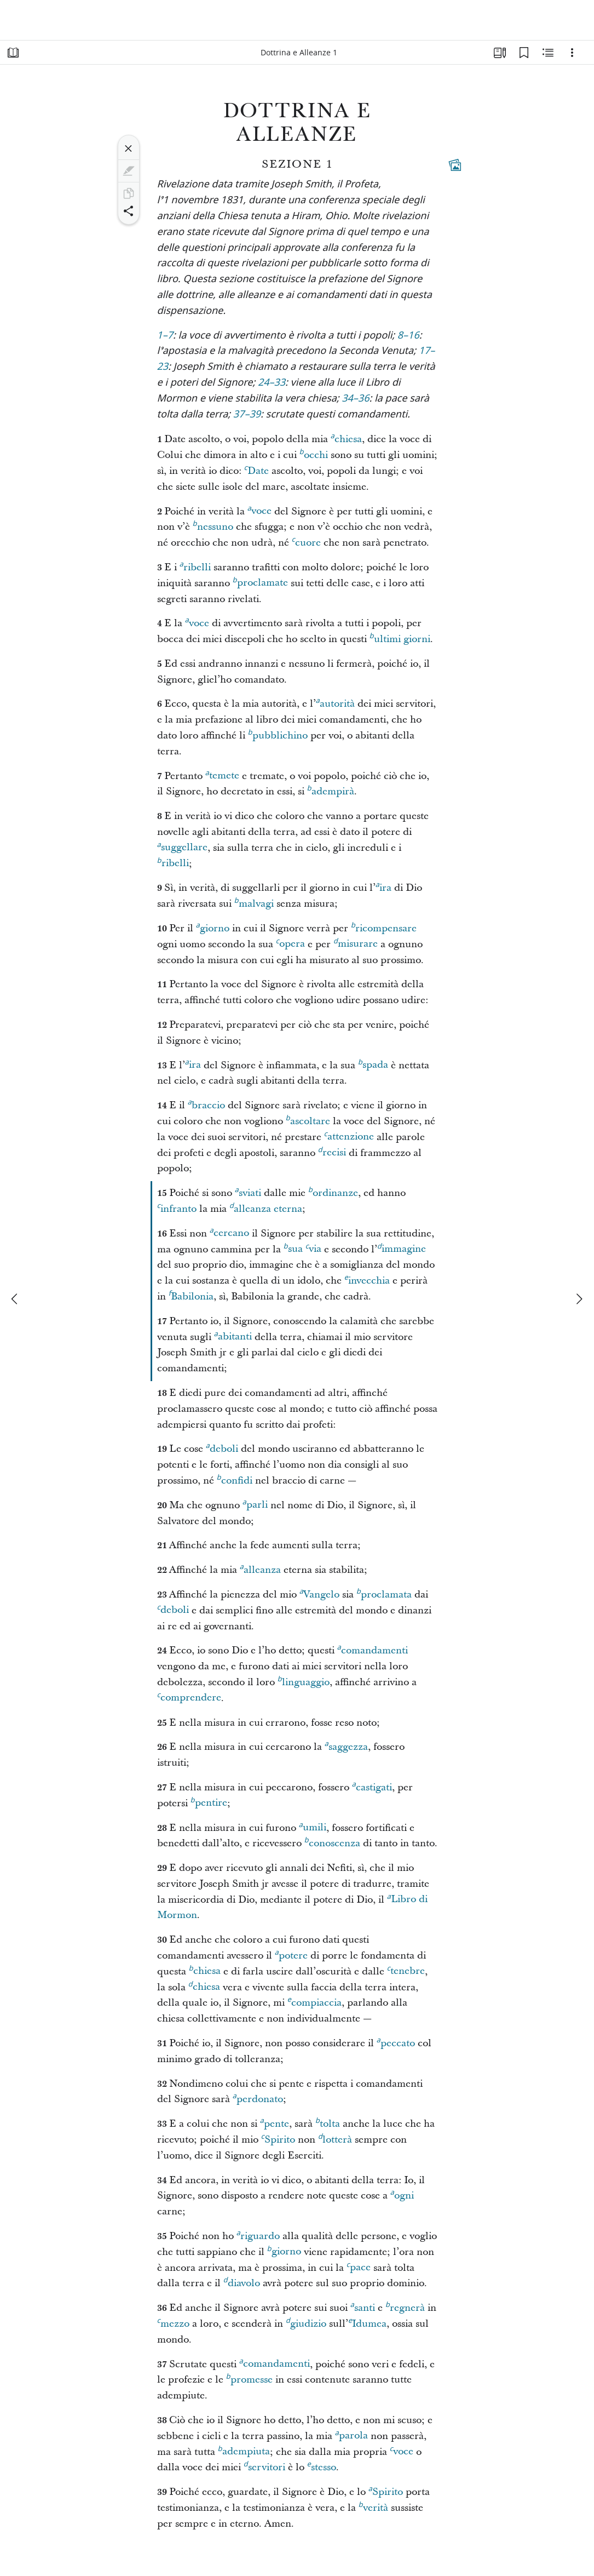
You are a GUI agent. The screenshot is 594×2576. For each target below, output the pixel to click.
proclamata (384, 1593)
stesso (321, 2466)
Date (256, 469)
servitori (264, 2466)
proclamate (260, 581)
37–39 (247, 415)
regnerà (405, 2306)
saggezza (346, 1745)
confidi (234, 1479)
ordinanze (333, 1191)
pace (359, 2266)
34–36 (355, 399)
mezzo (173, 2322)
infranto (177, 1207)
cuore (306, 541)
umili (312, 1826)
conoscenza (332, 1842)
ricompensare (384, 927)
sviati (248, 1191)
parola (351, 2434)
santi (362, 2306)
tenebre (406, 1969)
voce (259, 509)
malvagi (254, 902)
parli (255, 1503)
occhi (313, 453)
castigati (372, 1786)
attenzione (349, 1135)
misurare (355, 942)
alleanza (260, 1568)
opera (290, 942)
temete (222, 774)
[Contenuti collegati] (455, 164)
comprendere (189, 1696)
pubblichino (278, 734)
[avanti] (579, 1299)
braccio (206, 1104)
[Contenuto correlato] (548, 53)
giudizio (306, 2322)
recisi (332, 1151)
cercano (229, 1231)
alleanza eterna (265, 1207)
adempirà (330, 790)
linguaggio (304, 1681)
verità (373, 2506)
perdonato (258, 2098)
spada (373, 1063)
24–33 (271, 383)
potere (291, 1954)
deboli (222, 1447)
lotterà (335, 2138)
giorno (212, 927)
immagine (401, 1247)
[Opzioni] (572, 53)
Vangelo (319, 1593)
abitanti (233, 1335)
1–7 (165, 336)
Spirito (278, 2138)
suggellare (182, 846)
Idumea (367, 2322)
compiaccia (314, 2001)
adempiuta (244, 2450)
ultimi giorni (400, 637)
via (313, 1247)
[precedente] (15, 1299)
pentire (209, 1801)
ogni (402, 2194)
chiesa (346, 438)
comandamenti (372, 1649)
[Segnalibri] (524, 53)
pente (274, 2122)
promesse (249, 2378)
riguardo (258, 2234)
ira (383, 886)
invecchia (367, 1279)
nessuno (213, 525)
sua (293, 1247)
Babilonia (191, 1295)
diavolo (241, 2282)
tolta (327, 2122)
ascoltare (308, 1120)
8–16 (408, 336)
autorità (335, 702)
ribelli (195, 566)
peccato (396, 2042)
